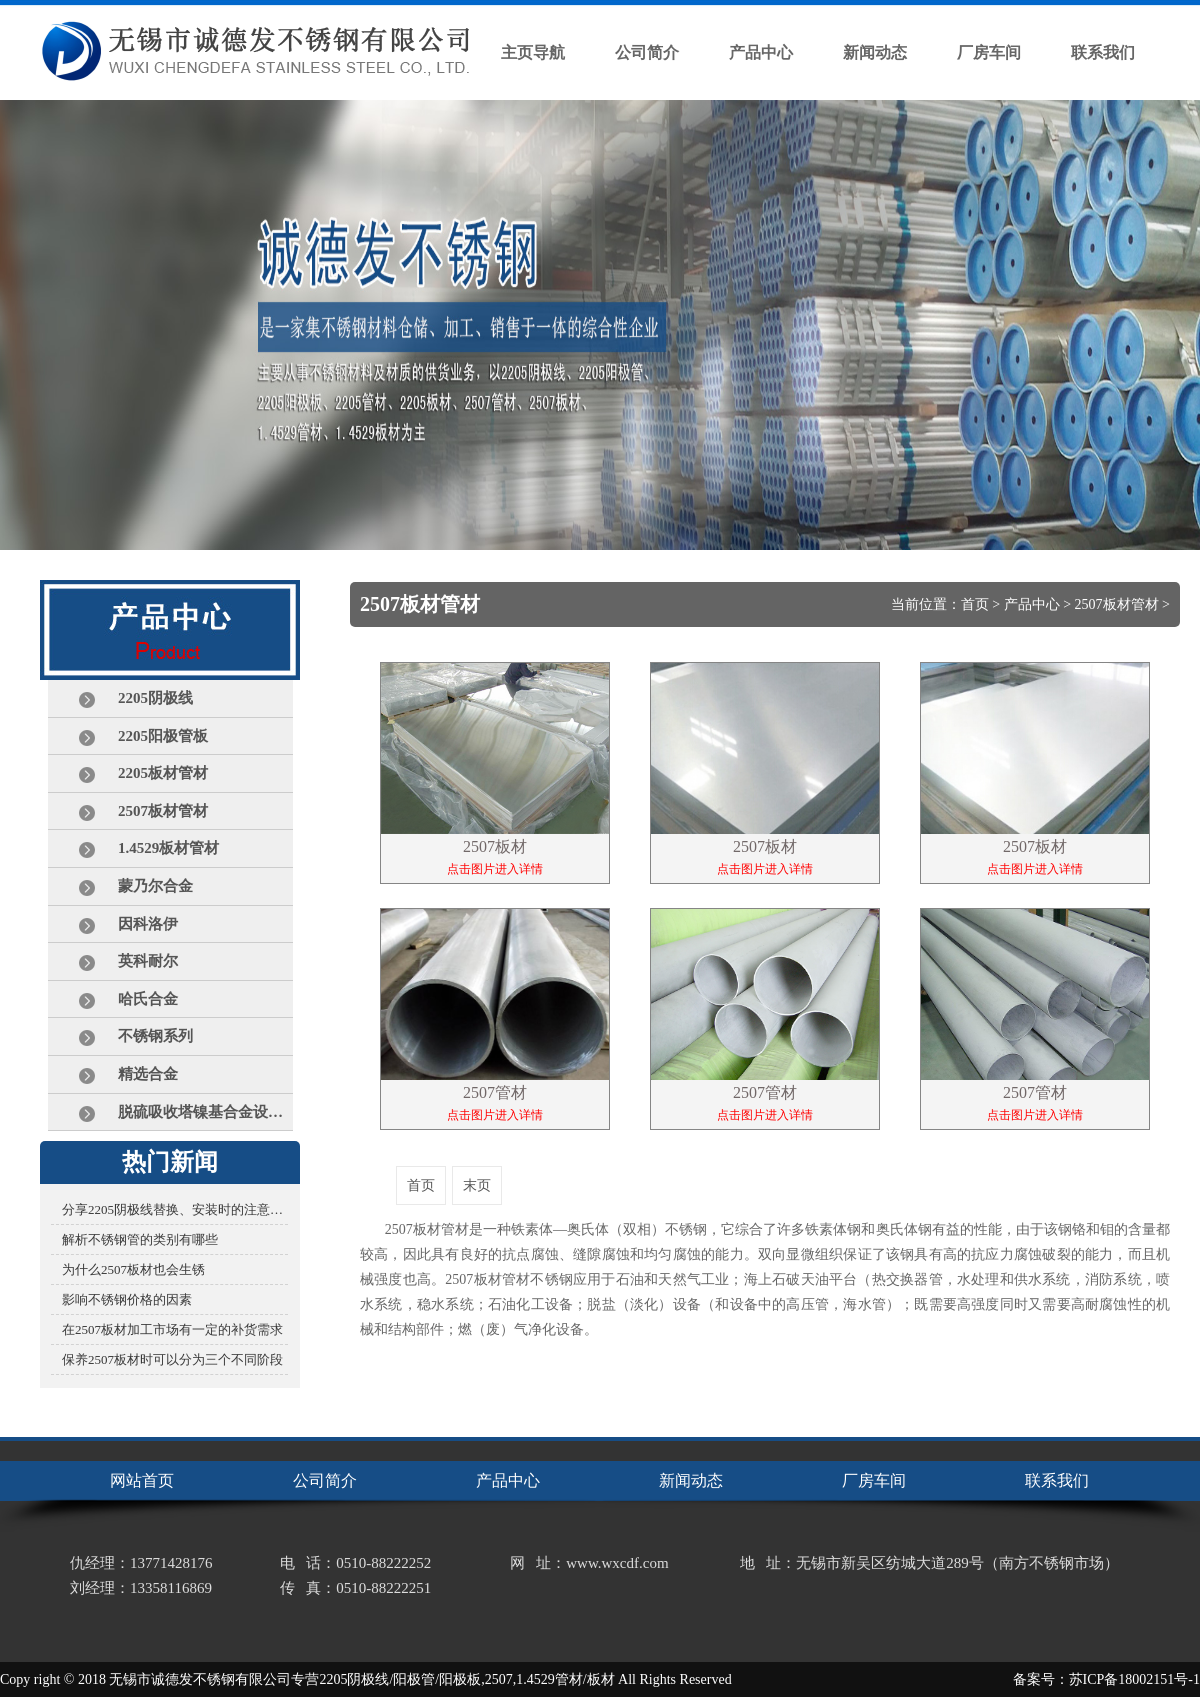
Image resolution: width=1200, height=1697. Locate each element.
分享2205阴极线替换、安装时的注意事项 (175, 1209)
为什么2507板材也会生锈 (133, 1269)
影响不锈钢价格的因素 (127, 1299)
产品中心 (1032, 604)
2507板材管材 (1117, 604)
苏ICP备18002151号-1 (1134, 1679)
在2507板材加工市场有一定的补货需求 (172, 1329)
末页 (477, 1185)
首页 (975, 604)
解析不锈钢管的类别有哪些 (140, 1239)
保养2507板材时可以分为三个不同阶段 (172, 1359)
